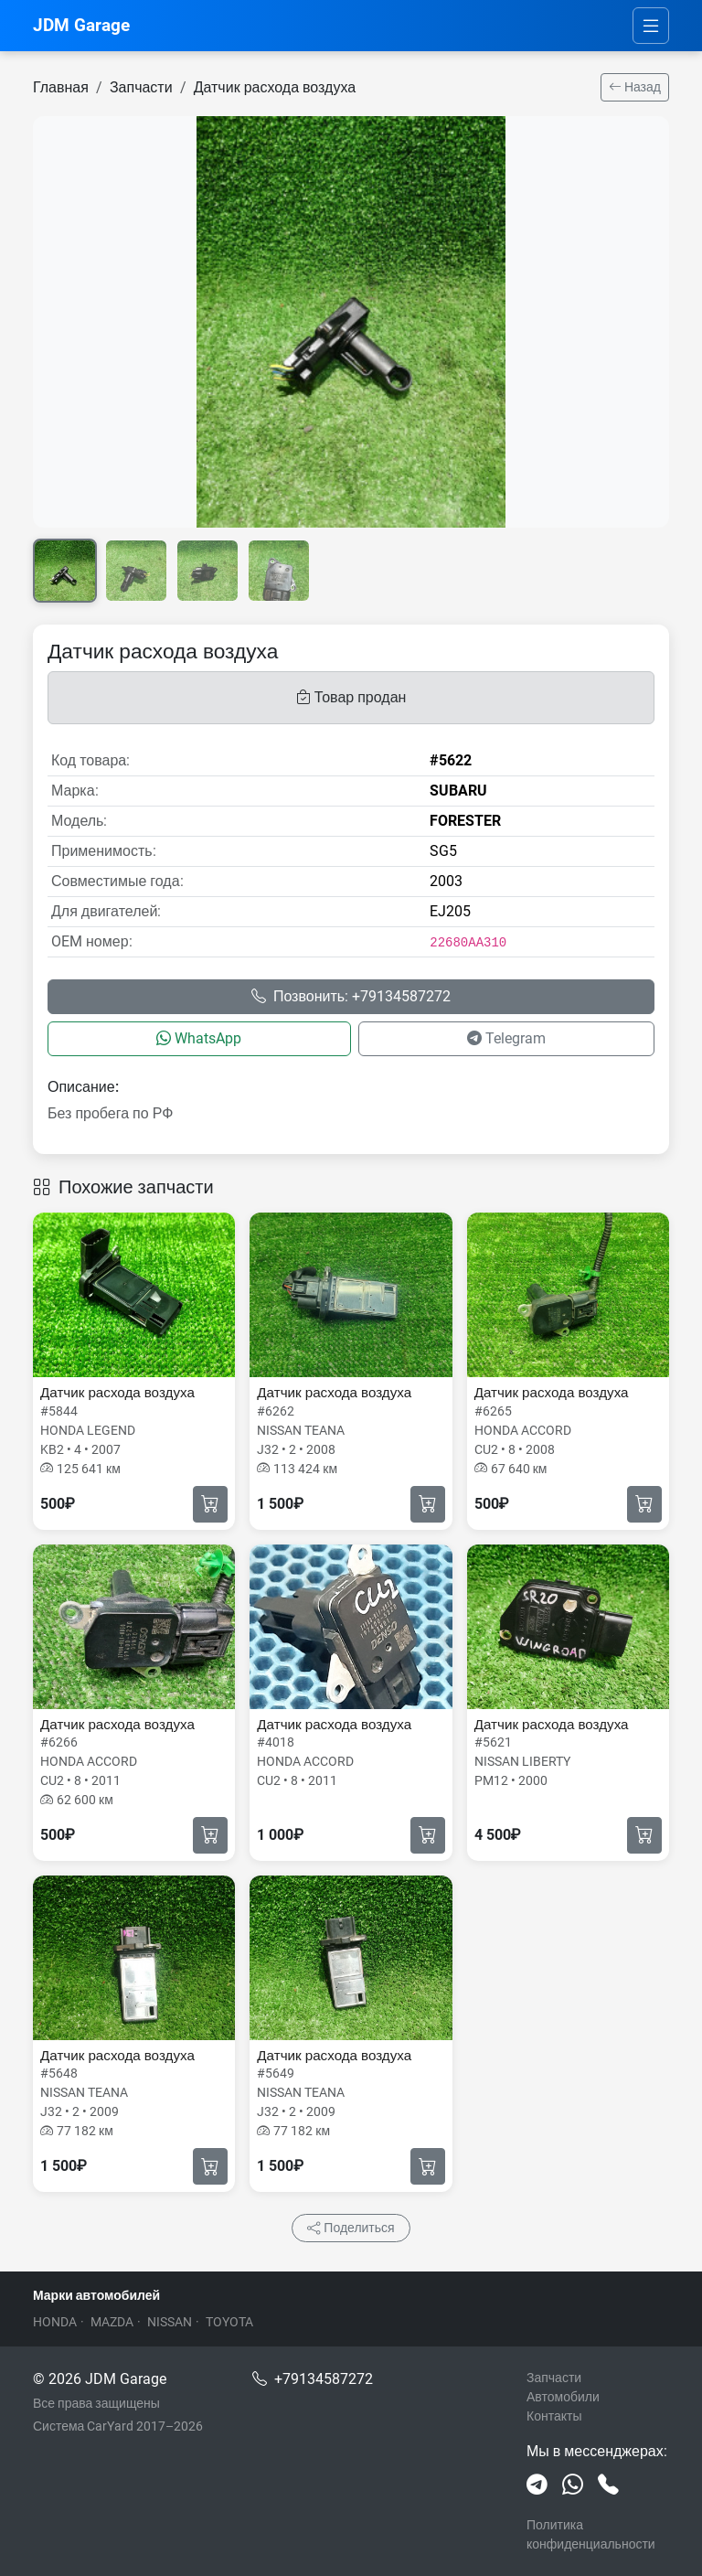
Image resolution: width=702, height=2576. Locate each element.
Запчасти (141, 87)
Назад (635, 87)
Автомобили (563, 2396)
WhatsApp (198, 1038)
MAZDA (111, 2321)
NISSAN (169, 2321)
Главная (61, 87)
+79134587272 (323, 2379)
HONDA (55, 2321)
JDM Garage (81, 25)
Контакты (553, 2416)
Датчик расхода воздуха (275, 87)
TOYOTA (229, 2321)
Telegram (506, 1038)
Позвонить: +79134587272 (351, 996)
